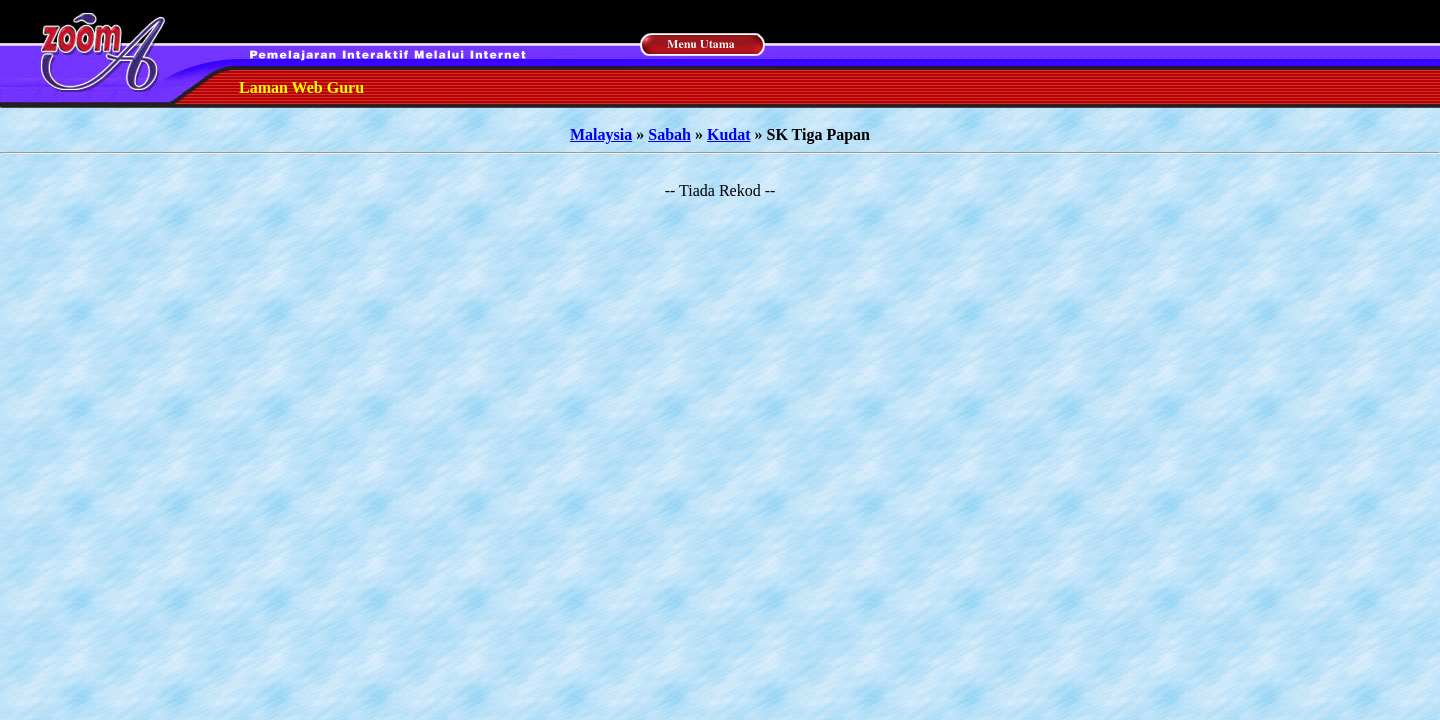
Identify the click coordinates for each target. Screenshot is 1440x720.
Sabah (669, 134)
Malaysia (601, 134)
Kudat (729, 134)
